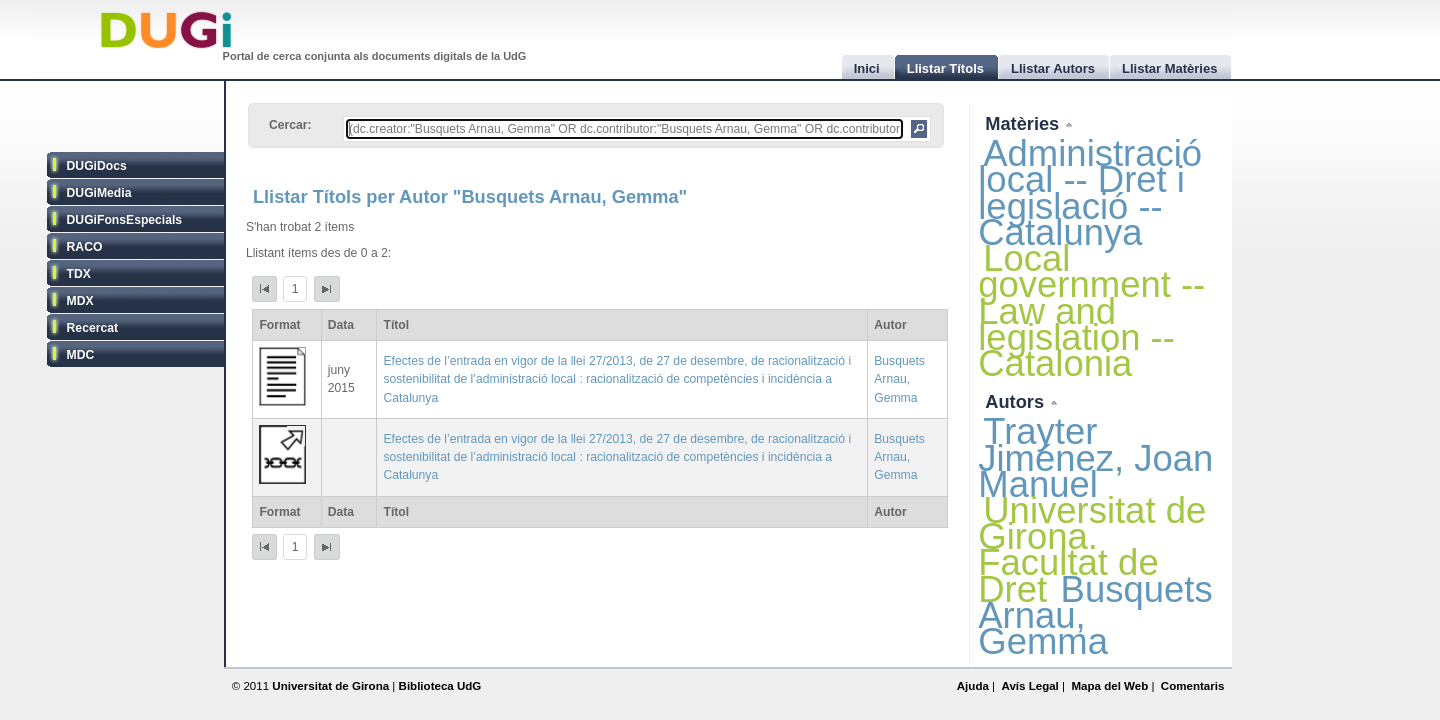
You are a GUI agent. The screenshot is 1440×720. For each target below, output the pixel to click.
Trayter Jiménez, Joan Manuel (1095, 457)
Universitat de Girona (330, 686)
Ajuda (973, 686)
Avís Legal (1029, 686)
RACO (85, 247)
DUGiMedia (99, 193)
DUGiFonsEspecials (125, 220)
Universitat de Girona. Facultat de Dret (1092, 550)
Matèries (1024, 123)
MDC (81, 355)
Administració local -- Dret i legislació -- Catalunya (1090, 193)
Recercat (92, 328)
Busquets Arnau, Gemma (899, 379)
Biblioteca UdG (440, 686)
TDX (79, 274)
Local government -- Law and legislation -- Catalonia (1091, 311)
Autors (1017, 401)
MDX (80, 301)
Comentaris (1193, 686)
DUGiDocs (97, 166)
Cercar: (290, 125)
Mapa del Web (1109, 686)
